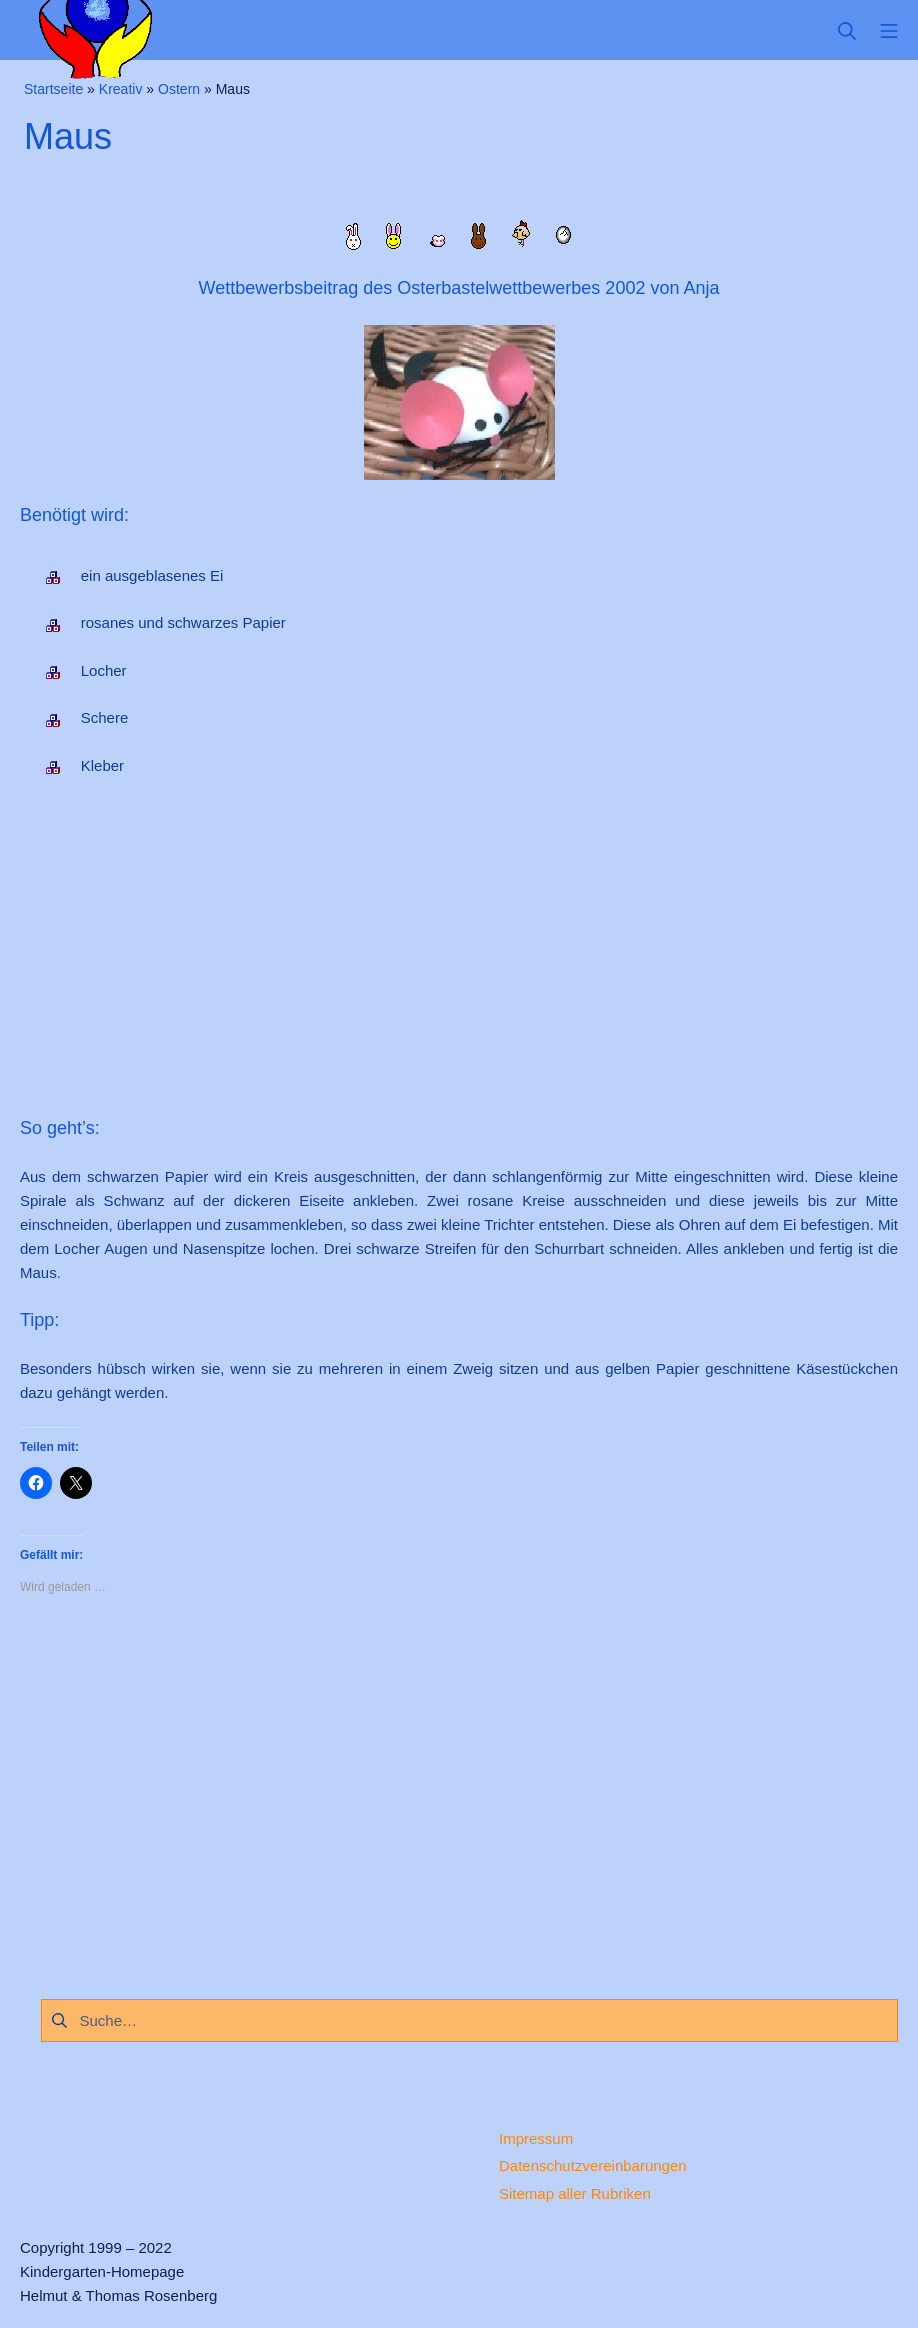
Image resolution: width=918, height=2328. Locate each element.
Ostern (179, 89)
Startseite (53, 89)
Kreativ (121, 89)
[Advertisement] (459, 953)
